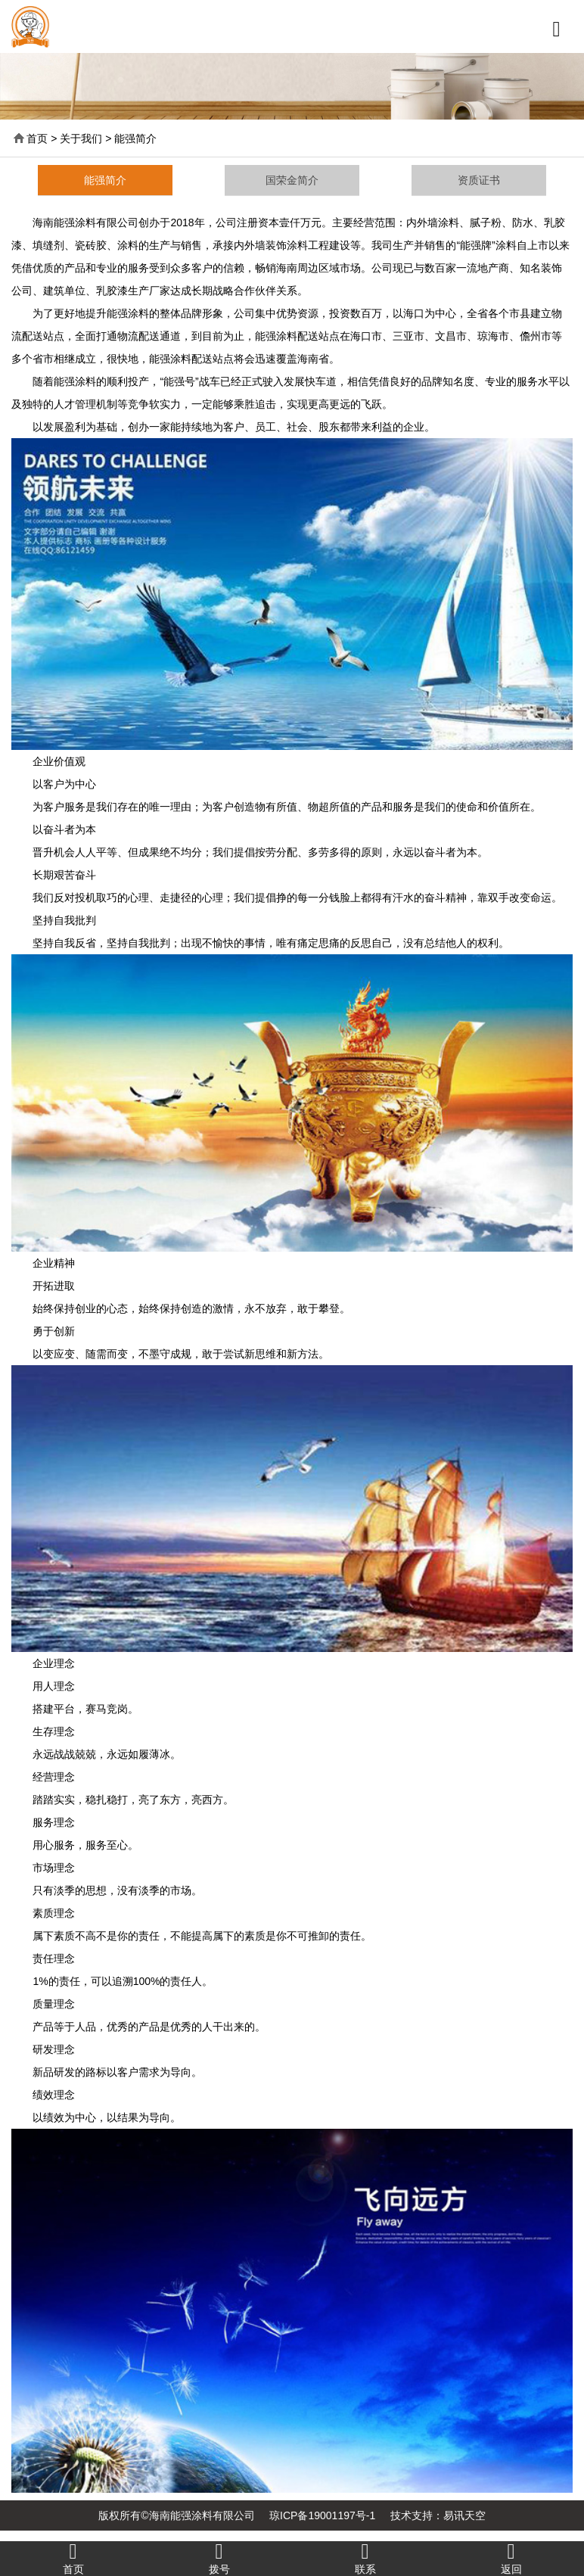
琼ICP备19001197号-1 (322, 2515)
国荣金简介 (292, 180)
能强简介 (105, 180)
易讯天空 (464, 2515)
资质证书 (479, 180)
